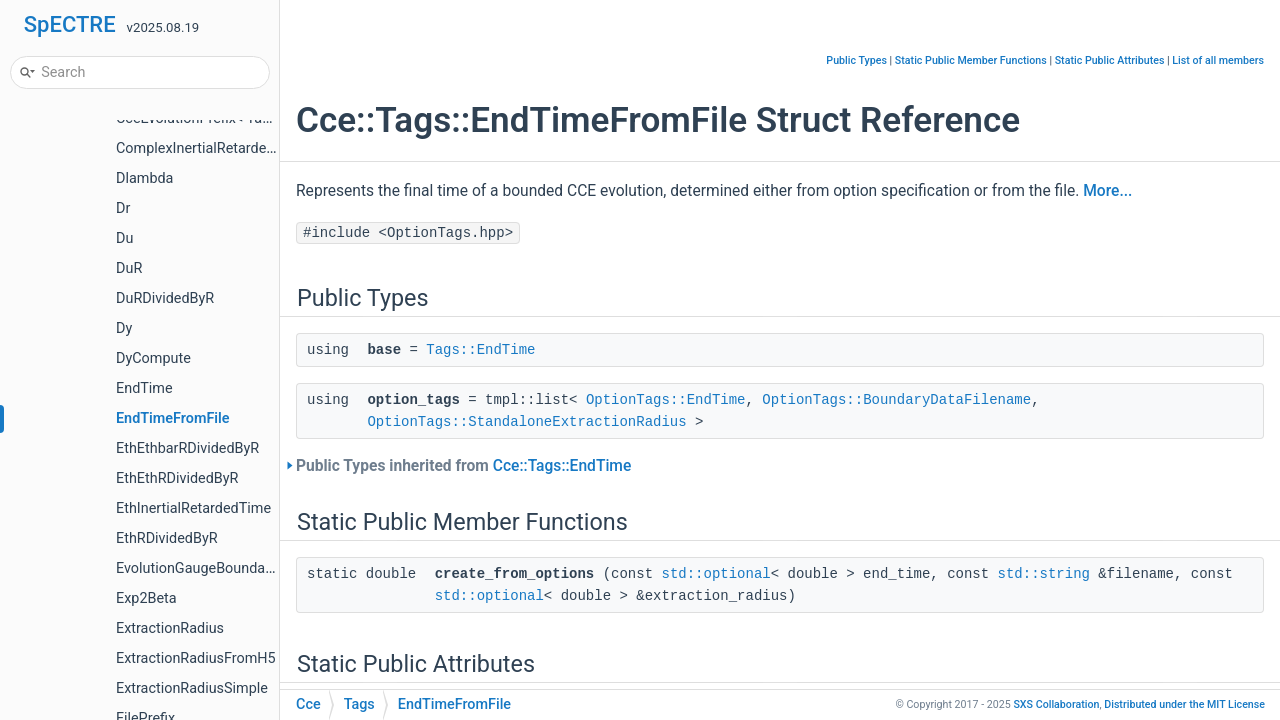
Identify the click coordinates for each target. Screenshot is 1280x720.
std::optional (715, 574)
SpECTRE (70, 24)
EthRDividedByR (167, 538)
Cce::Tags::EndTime (562, 466)
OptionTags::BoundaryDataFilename (896, 400)
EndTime (144, 388)
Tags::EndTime (480, 350)
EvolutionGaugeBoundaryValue (214, 568)
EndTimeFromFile (173, 418)
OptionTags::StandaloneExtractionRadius (526, 422)
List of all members (1218, 60)
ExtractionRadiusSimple (192, 688)
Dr (123, 208)
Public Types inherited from (463, 466)
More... (1107, 191)
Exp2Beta (146, 598)
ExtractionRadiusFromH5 (196, 658)
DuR (129, 268)
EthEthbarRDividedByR (187, 448)
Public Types (856, 60)
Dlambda (144, 178)
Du (124, 238)
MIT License (1184, 704)
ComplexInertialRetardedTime (211, 148)
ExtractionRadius (170, 628)
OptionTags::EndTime (666, 400)
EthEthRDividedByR (177, 478)
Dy (124, 328)
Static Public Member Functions (971, 60)
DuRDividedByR (165, 298)
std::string (1044, 574)
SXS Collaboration (1056, 704)
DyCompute (153, 358)
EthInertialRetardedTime (193, 508)
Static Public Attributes (1110, 60)
